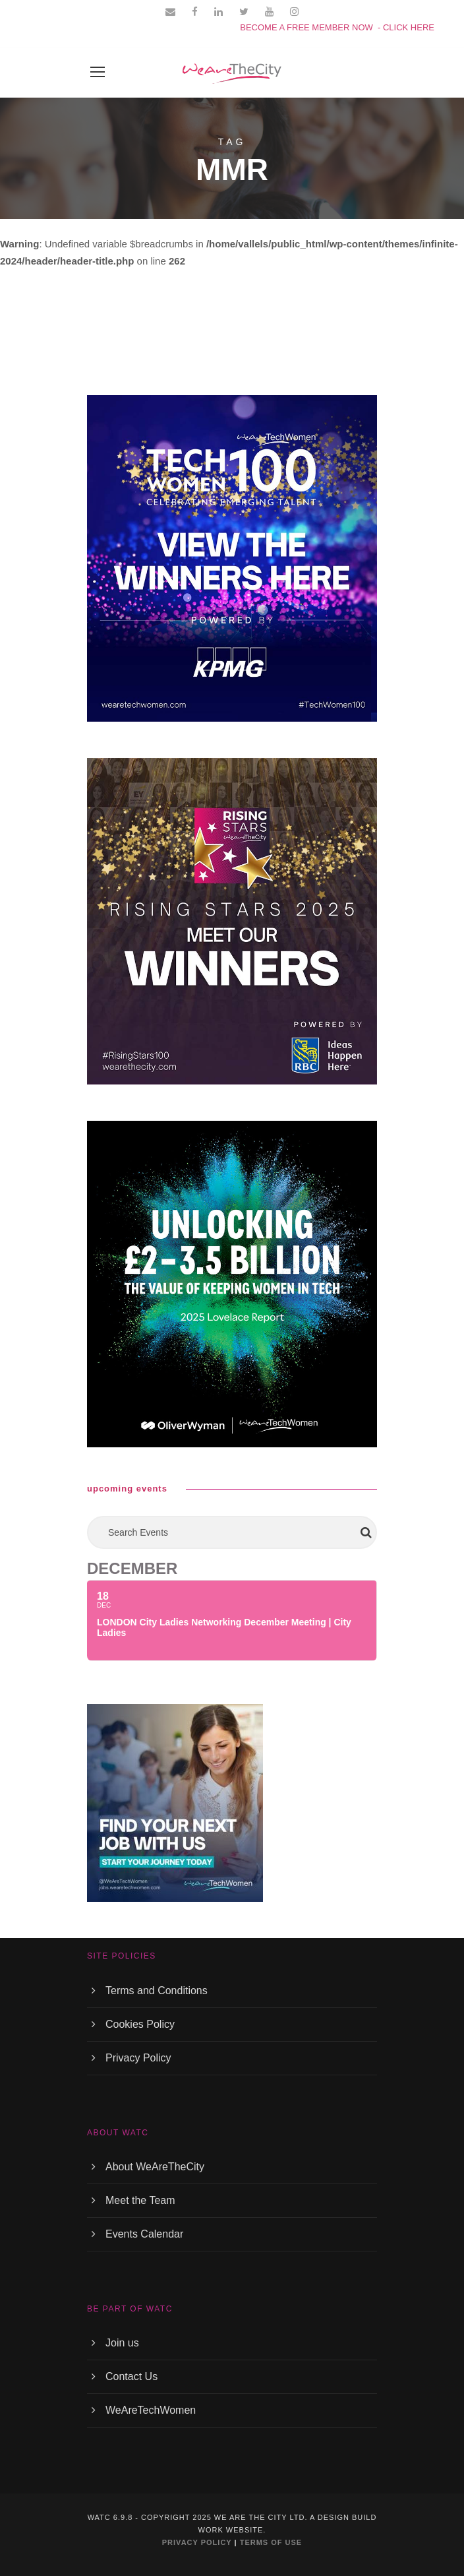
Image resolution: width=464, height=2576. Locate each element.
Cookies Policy (140, 2024)
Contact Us (131, 2376)
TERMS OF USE (271, 2542)
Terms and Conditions (156, 1990)
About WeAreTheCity (154, 2166)
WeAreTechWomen (150, 2410)
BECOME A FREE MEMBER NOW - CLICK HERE (337, 27)
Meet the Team (140, 2200)
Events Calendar (144, 2234)
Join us (122, 2342)
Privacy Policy (138, 2057)
